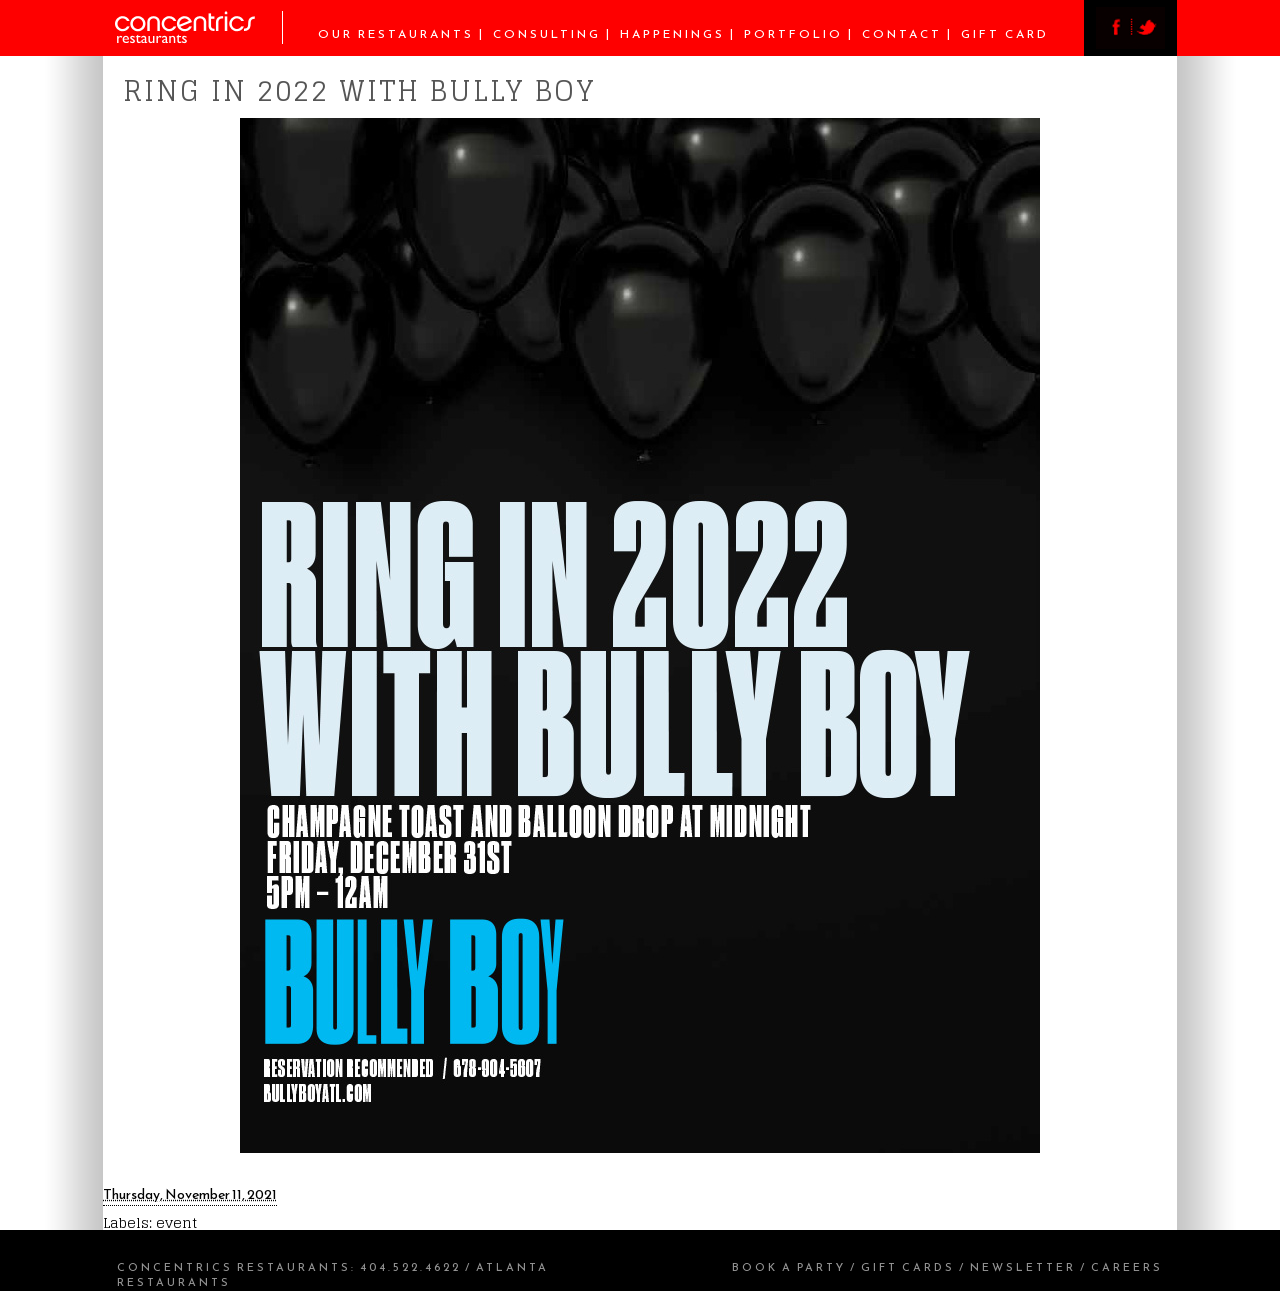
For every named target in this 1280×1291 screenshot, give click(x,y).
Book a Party (789, 1267)
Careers (1127, 1267)
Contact (902, 34)
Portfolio (793, 34)
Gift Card (1005, 34)
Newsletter (1023, 1267)
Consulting (547, 34)
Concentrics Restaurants (234, 1267)
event (176, 1222)
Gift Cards (908, 1267)
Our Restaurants (396, 34)
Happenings (672, 34)
